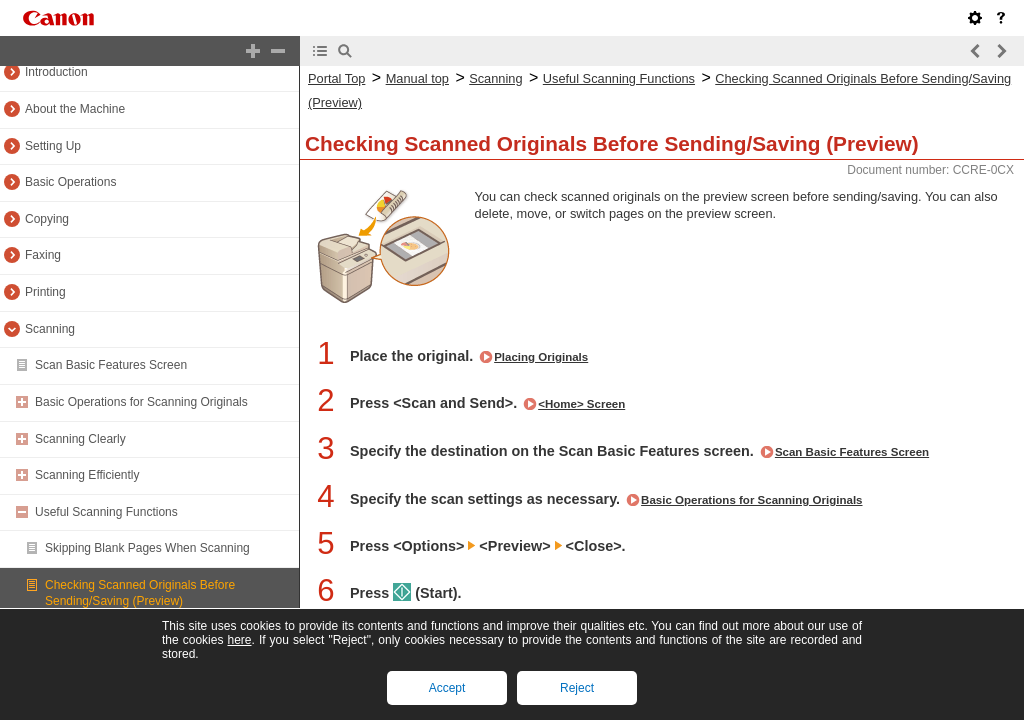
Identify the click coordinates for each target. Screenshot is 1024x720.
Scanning (50, 329)
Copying (47, 219)
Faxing (43, 255)
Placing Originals (541, 357)
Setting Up (53, 146)
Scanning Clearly (80, 439)
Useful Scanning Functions (106, 512)
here (239, 640)
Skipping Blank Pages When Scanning (147, 548)
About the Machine (75, 109)
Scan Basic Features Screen (111, 365)
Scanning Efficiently (87, 475)
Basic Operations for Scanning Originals (141, 402)
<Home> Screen (581, 404)
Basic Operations (70, 182)
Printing (45, 292)
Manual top (417, 78)
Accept (447, 688)
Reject (577, 688)
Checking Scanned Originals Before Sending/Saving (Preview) (140, 593)
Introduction (56, 72)
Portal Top (336, 78)
